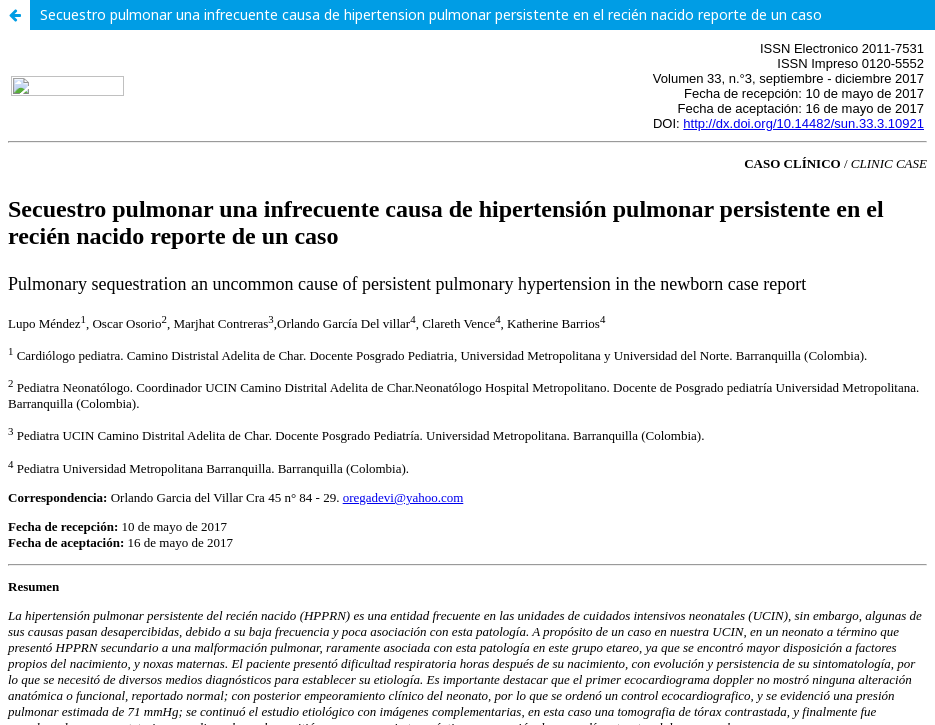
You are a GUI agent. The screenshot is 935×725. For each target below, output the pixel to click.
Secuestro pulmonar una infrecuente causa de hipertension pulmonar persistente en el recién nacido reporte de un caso (431, 14)
